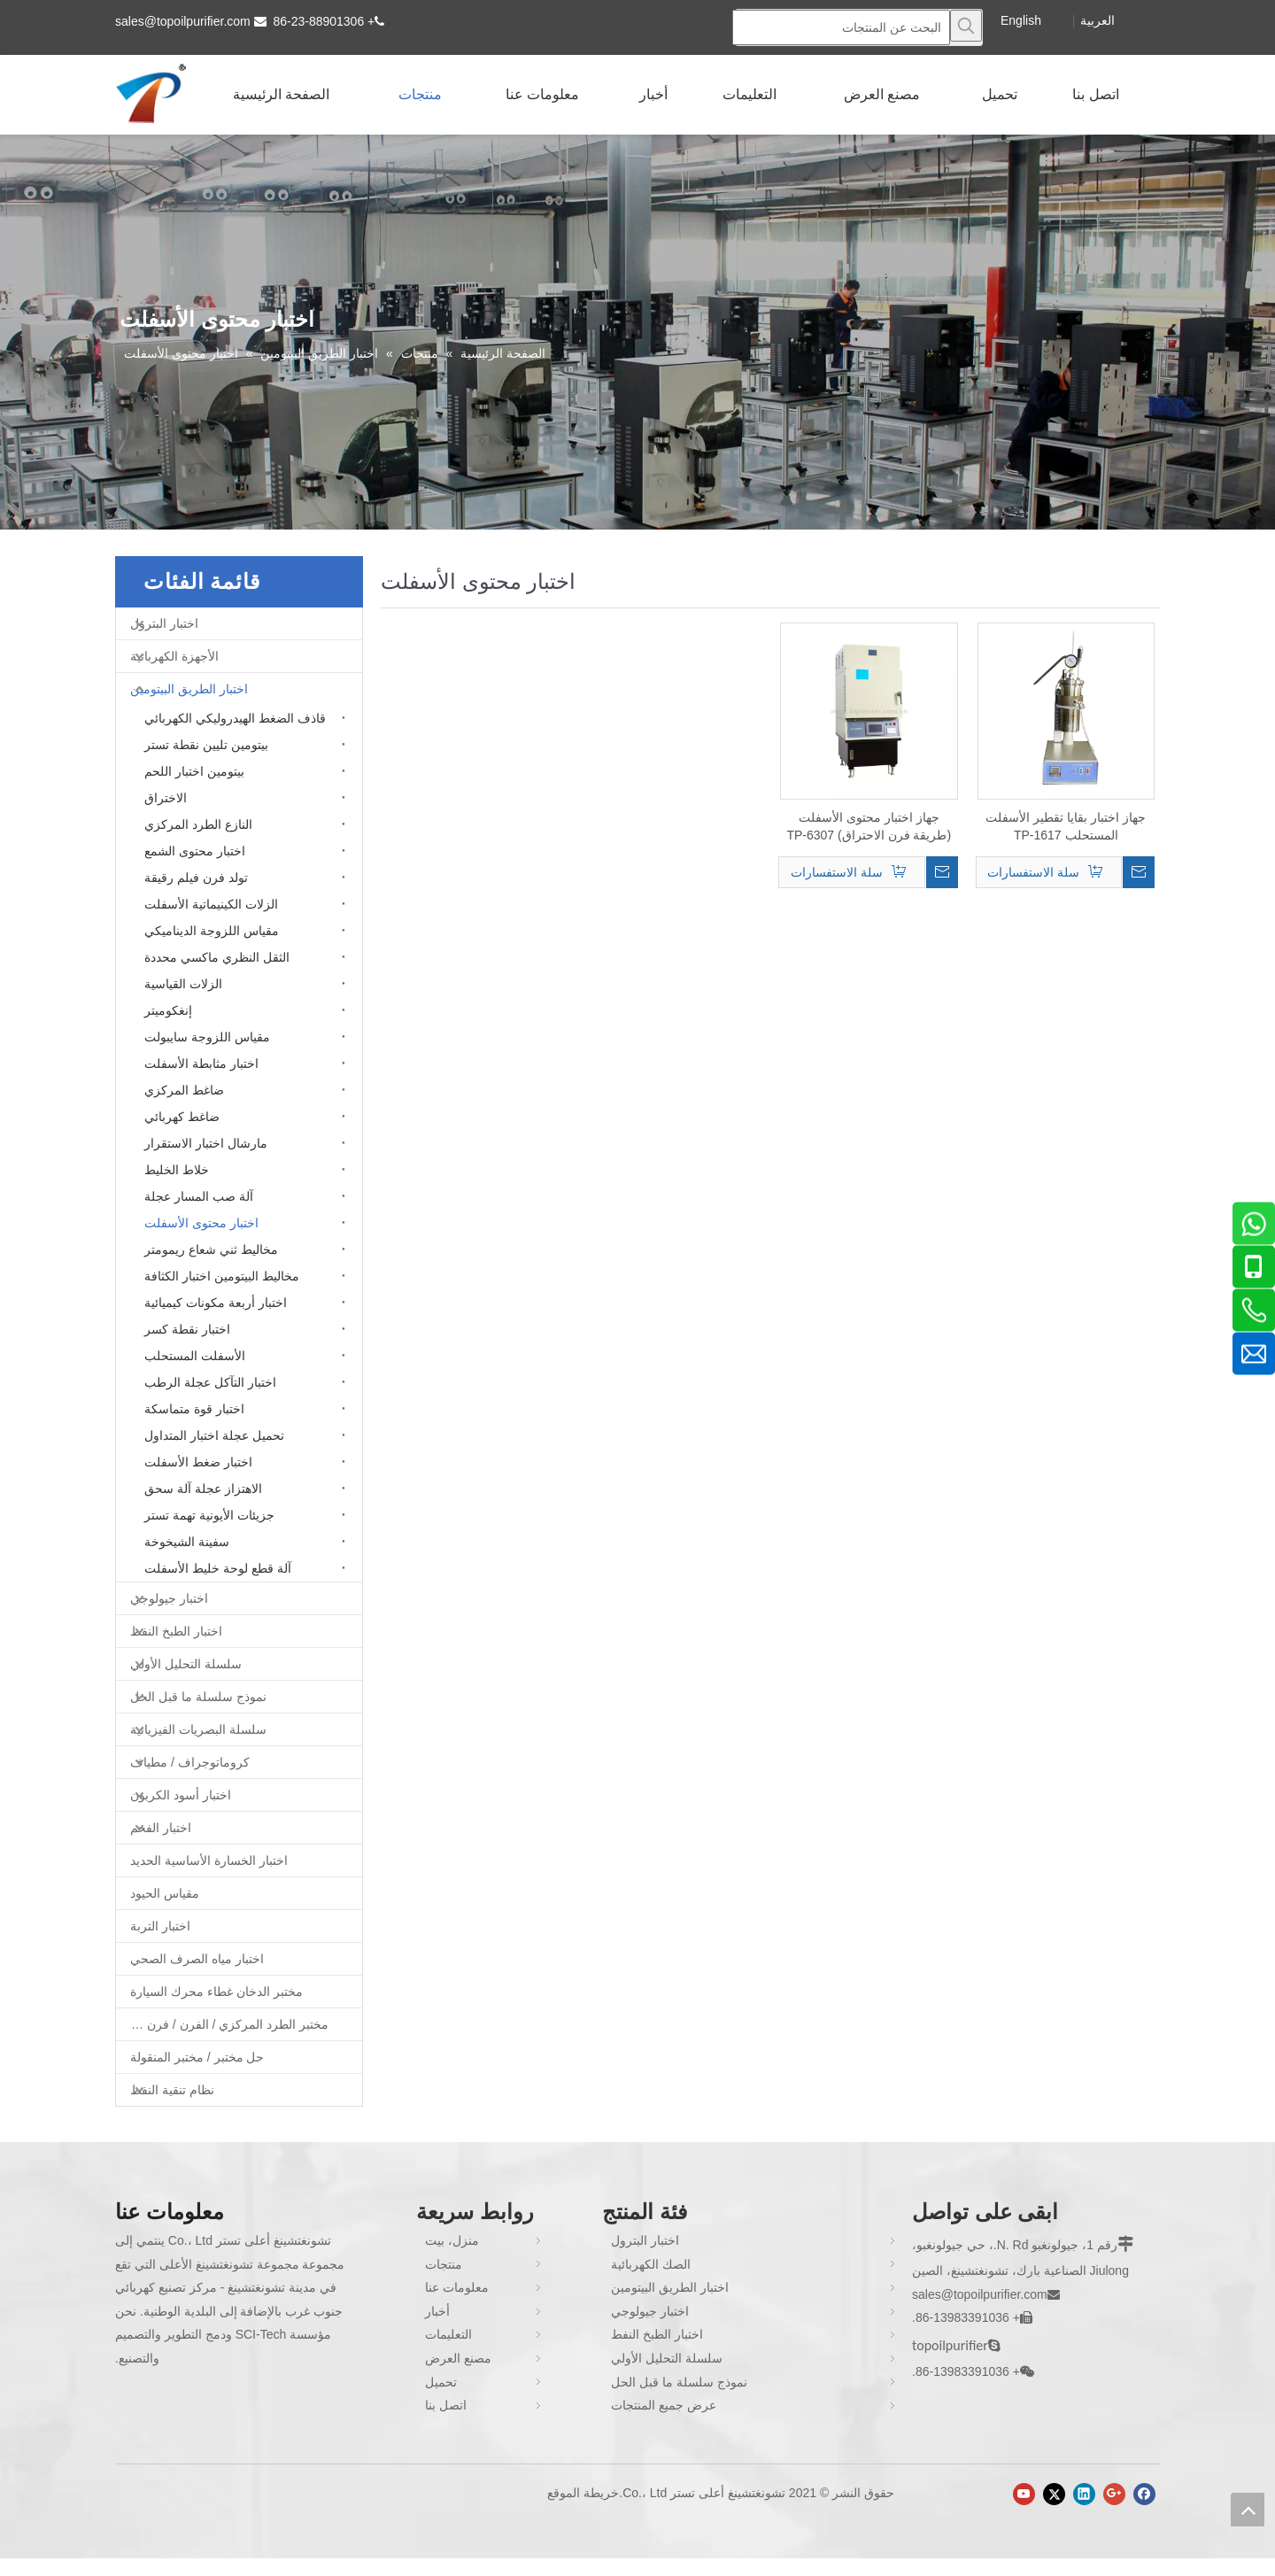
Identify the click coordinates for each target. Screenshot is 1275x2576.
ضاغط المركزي (184, 1090)
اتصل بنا (446, 2405)
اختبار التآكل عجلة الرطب (210, 1382)
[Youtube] (1024, 2494)
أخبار (437, 2311)
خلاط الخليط (176, 1170)
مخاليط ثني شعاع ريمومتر (211, 1249)
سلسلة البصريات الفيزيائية (198, 1729)
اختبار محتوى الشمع (194, 851)
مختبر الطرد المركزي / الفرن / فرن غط (227, 2024)
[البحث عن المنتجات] (841, 27)
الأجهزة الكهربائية (174, 656)
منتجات (443, 2264)
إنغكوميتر (168, 1010)
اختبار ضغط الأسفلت (198, 1462)
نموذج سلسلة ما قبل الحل (198, 1697)
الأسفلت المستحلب (194, 1356)
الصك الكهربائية (651, 2264)
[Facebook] (1144, 2494)
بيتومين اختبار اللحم (194, 771)
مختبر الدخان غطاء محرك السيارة (216, 1991)
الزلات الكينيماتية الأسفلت (211, 904)
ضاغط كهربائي (182, 1117)
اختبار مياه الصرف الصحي (197, 1959)
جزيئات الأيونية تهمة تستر (209, 1515)
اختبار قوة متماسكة (194, 1409)
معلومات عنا (457, 2287)
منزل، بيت (452, 2240)
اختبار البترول (164, 623)
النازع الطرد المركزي (198, 824)
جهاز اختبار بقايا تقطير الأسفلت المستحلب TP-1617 (1065, 826)
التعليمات (448, 2334)
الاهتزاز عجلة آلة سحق (203, 1488)
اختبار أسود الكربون (180, 1795)
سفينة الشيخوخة (186, 1542)
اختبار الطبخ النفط (176, 1631)
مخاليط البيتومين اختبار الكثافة (221, 1276)
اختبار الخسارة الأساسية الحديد (209, 1860)
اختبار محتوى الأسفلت (201, 1223)
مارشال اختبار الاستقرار (205, 1143)
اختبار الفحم (160, 1828)
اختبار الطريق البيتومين (189, 689)
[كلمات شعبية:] (966, 26)
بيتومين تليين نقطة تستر (206, 745)
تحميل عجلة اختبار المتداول (214, 1435)
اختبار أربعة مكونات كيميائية (215, 1303)
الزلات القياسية (183, 984)
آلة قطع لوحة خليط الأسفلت (217, 1568)
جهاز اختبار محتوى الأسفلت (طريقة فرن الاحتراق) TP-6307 (868, 826)
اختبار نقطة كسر (187, 1329)
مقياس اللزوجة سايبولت (207, 1037)
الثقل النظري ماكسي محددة (217, 957)
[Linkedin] (1084, 2494)
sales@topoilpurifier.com (183, 21)
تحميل (441, 2382)
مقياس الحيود (164, 1893)
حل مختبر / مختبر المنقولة (197, 2057)
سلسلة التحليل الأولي (186, 1664)
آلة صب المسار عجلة (198, 1196)
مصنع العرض (458, 2358)
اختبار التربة (160, 1926)
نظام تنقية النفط (172, 2090)
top (1247, 2509)
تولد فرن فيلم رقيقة (196, 877)
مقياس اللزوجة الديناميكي (211, 931)
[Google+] (1114, 2494)
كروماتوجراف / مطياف (190, 1762)
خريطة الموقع (583, 2493)
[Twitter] (1054, 2494)
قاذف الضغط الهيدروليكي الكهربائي (235, 718)
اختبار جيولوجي (169, 1598)
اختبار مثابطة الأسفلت (201, 1063)
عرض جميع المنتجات (663, 2405)
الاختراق (165, 798)
